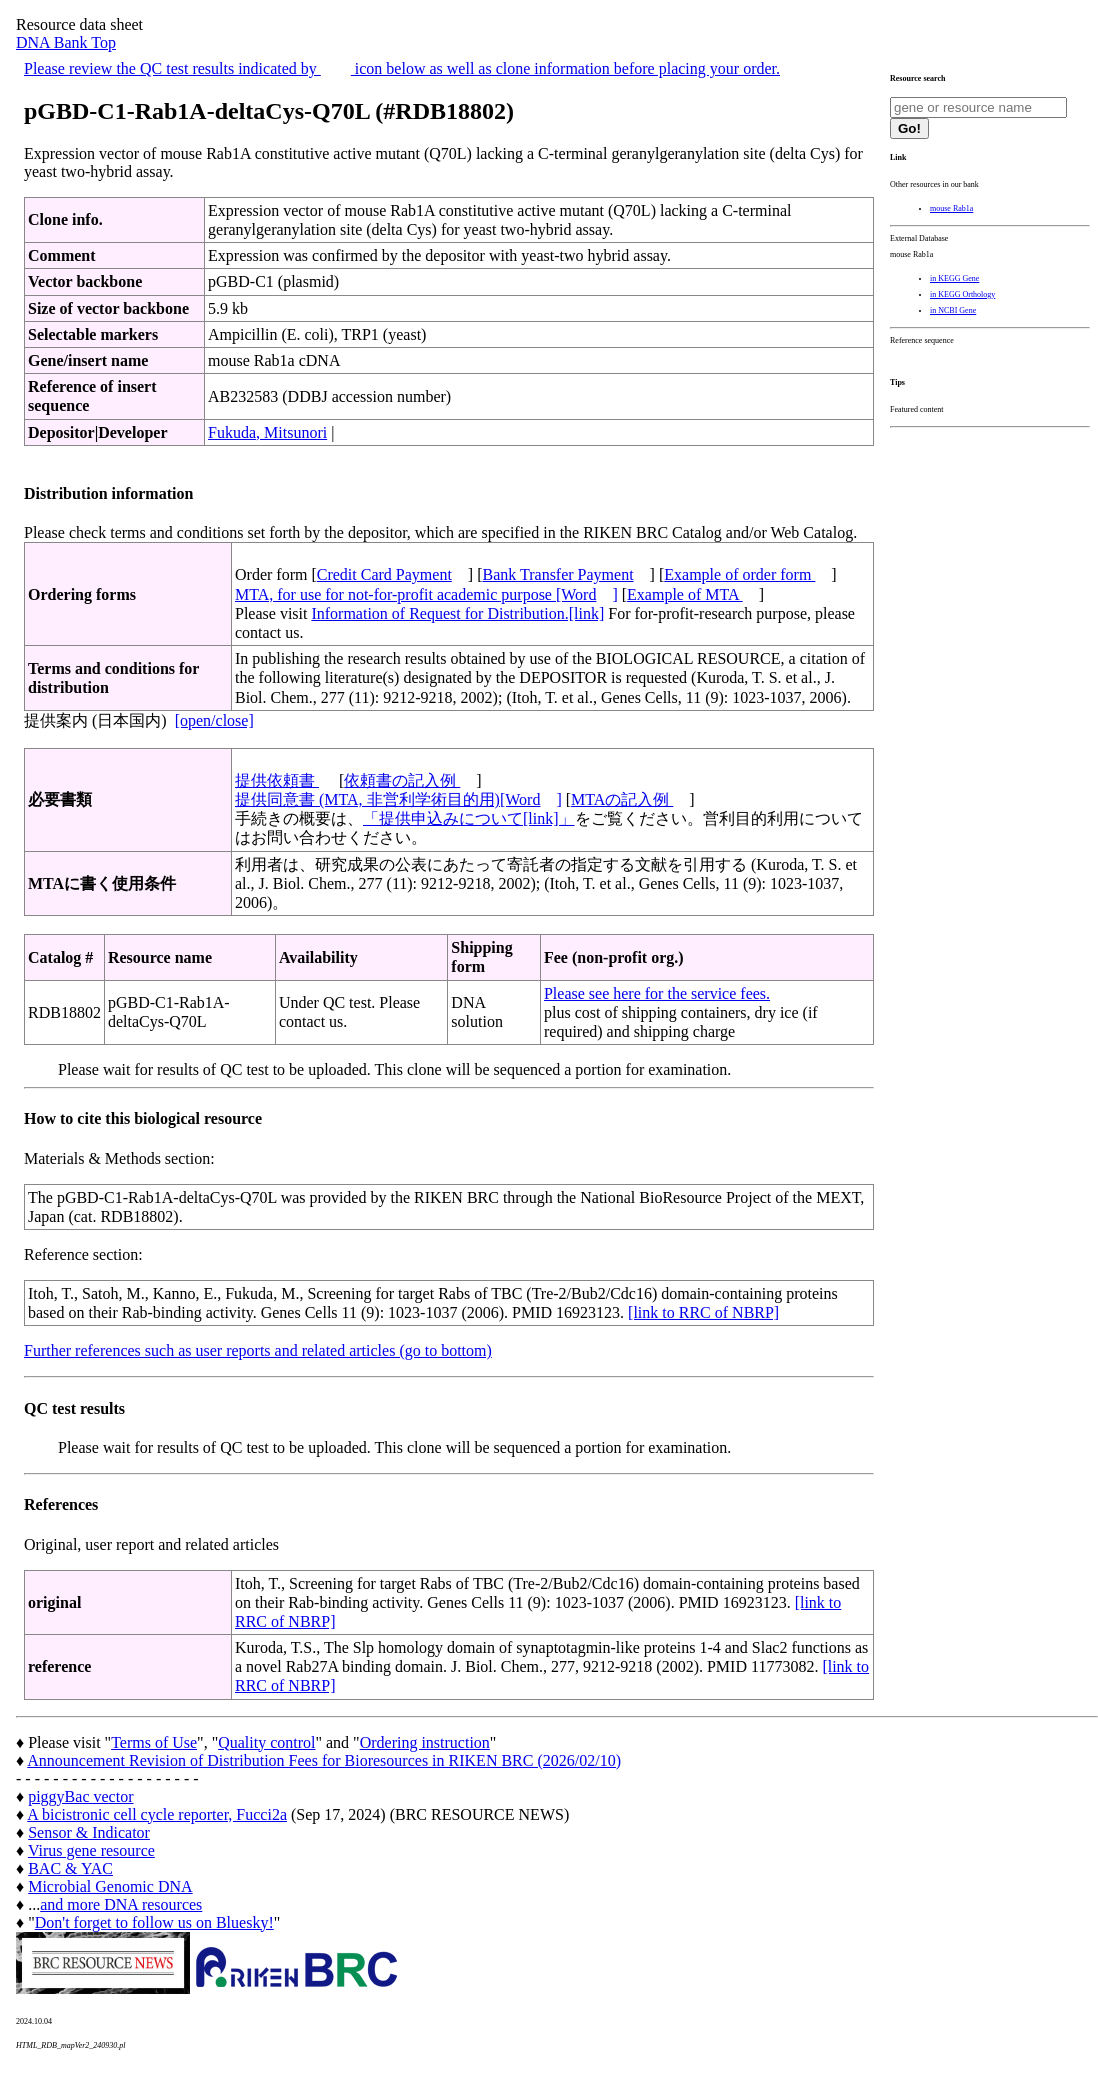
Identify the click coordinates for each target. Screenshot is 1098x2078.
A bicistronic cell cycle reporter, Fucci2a (157, 1814)
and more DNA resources (121, 1904)
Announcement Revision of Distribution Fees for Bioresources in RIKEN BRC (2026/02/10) (324, 1760)
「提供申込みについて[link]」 (469, 818)
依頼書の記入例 (402, 780)
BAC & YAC (70, 1868)
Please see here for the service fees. (657, 993)
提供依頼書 (277, 780)
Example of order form (739, 574)
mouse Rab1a (951, 208)
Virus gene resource (91, 1850)
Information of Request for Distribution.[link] (457, 613)
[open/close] (214, 720)
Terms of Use (154, 1742)
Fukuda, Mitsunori (267, 432)
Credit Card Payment (384, 574)
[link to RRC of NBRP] (703, 1312)
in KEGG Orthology (962, 294)
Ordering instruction (425, 1742)
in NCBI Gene (953, 310)
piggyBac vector (80, 1796)
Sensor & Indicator (89, 1832)
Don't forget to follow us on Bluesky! (154, 1922)
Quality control (266, 1742)
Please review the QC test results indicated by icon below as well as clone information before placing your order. (402, 68)
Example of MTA (685, 594)
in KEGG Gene (954, 278)
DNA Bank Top (66, 42)
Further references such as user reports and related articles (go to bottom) (258, 1350)
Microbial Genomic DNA (110, 1886)
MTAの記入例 (622, 799)
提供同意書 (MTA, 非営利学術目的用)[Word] (398, 799)
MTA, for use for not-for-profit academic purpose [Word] (426, 594)
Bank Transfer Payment (558, 574)
